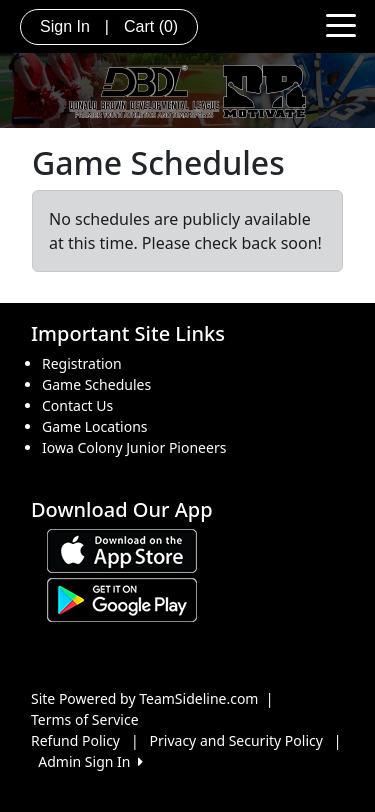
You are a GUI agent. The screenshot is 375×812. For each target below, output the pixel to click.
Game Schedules (96, 384)
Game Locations (95, 426)
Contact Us (77, 405)
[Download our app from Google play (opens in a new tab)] (122, 598)
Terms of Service (85, 719)
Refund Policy (75, 740)
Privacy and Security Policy (236, 740)
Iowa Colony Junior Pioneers (134, 447)
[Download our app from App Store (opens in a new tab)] (122, 549)
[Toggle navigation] (341, 24)
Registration (82, 363)
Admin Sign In (90, 761)
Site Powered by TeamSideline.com (144, 698)
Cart (151, 26)
